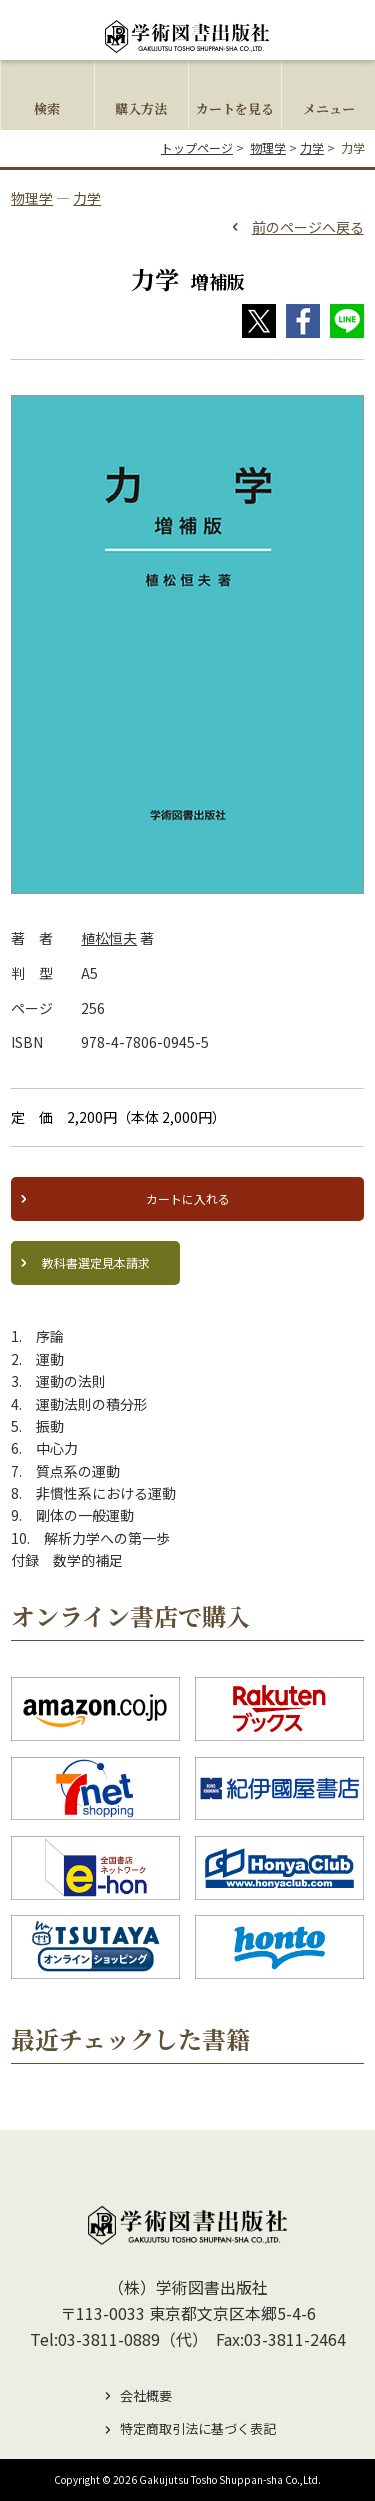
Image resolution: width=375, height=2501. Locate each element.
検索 (47, 108)
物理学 (268, 147)
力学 (312, 147)
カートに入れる (188, 1198)
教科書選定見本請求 (96, 1262)
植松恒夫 (109, 938)
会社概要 (146, 2395)
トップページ (197, 147)
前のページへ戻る (308, 227)
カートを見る (235, 108)
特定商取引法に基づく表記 (198, 2428)
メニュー (329, 108)
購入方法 (141, 108)
